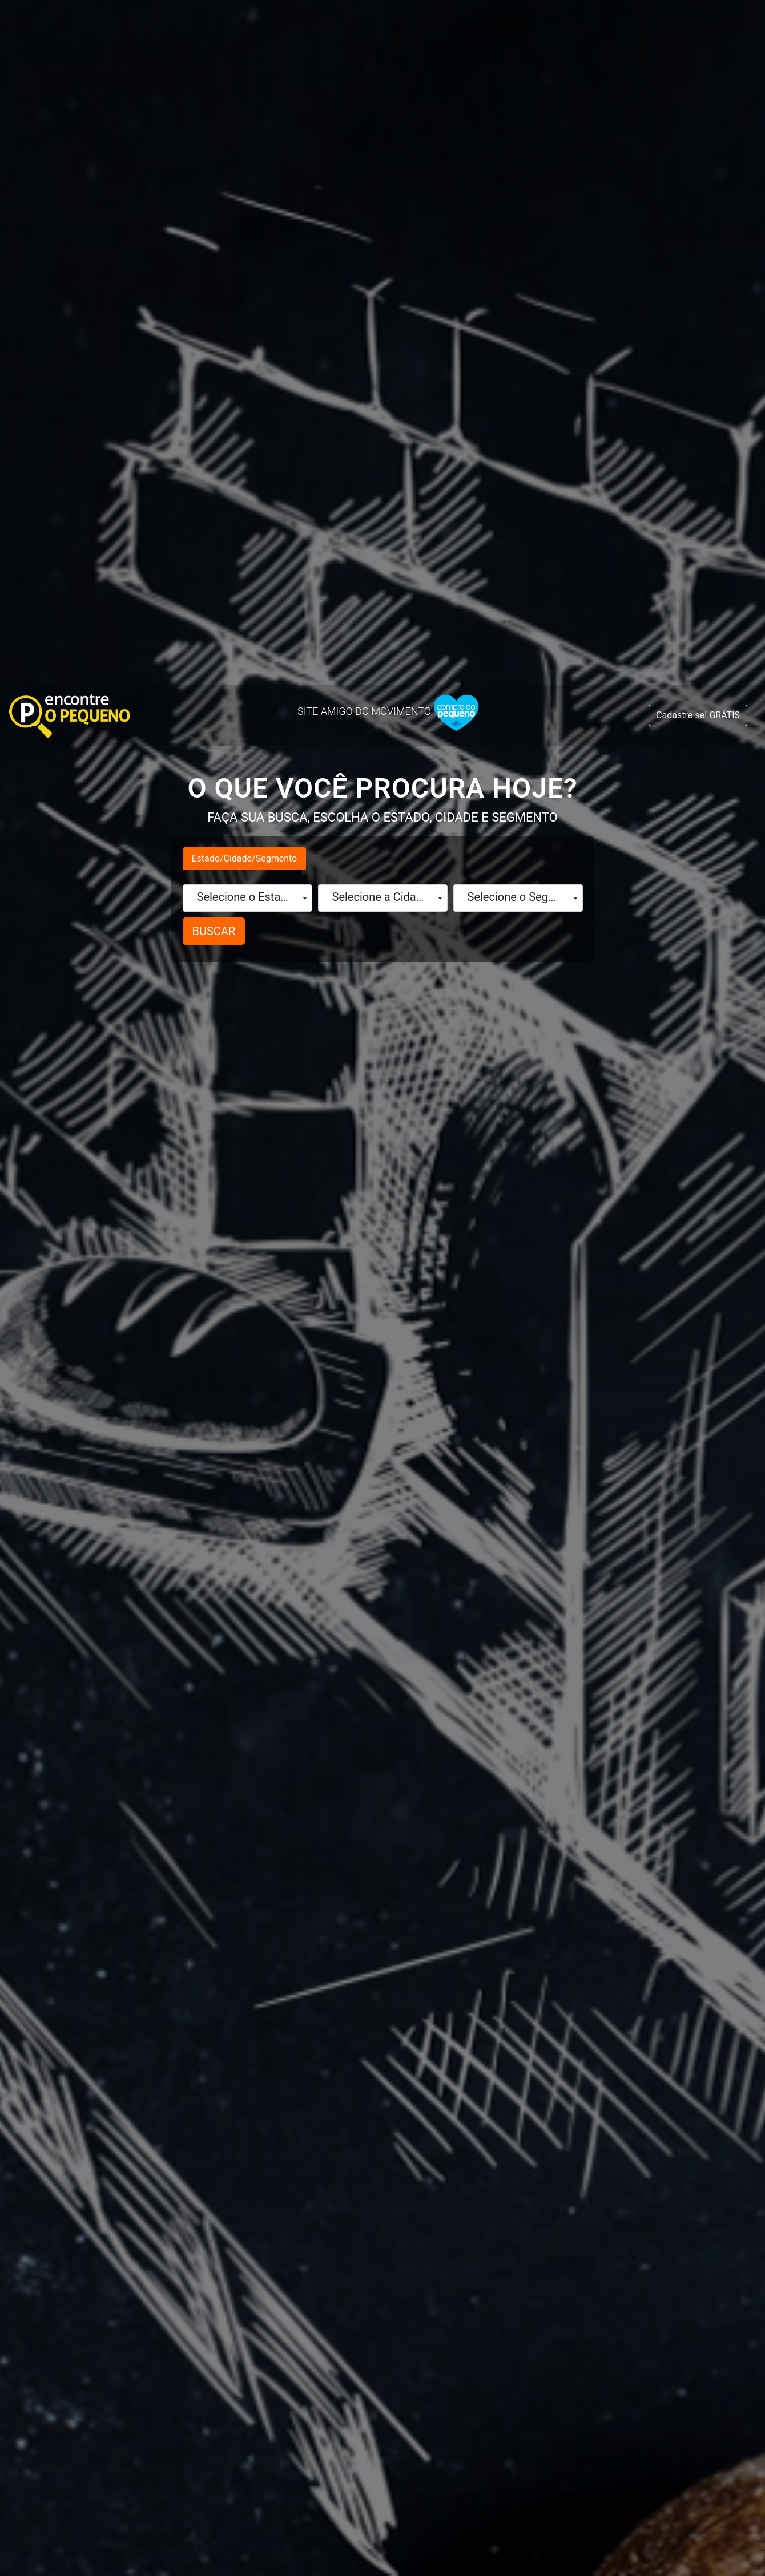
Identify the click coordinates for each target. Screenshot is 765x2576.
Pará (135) (321, 2058)
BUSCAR (214, 246)
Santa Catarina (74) (567, 2077)
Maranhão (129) (338, 1980)
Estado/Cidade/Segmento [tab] (244, 173)
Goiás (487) (107, 2135)
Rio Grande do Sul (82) (575, 2019)
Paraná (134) (329, 2097)
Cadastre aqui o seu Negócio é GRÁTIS (382, 2186)
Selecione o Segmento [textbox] (520, 212)
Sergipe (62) (543, 2116)
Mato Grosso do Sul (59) (364, 2019)
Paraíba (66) (327, 2077)
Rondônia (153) (552, 2038)
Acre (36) (101, 1980)
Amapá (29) (106, 2019)
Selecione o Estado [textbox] (245, 212)
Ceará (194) (108, 2077)
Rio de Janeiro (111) (567, 1980)
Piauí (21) (319, 2135)
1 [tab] (382, 2163)
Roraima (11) (545, 2058)
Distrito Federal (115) (140, 2097)
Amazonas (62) (117, 2038)
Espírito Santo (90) (131, 2116)
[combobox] (247, 213)
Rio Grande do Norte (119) (586, 2000)
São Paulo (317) (554, 2097)
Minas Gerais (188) (346, 2038)
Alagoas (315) (115, 2000)
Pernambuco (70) (341, 2116)
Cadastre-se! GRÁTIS (698, 30)
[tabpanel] (165, 2056)
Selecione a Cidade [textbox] (380, 212)
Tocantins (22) (552, 2135)
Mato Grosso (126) (346, 2000)
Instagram (592, 2392)
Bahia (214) (107, 2058)
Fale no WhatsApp (190, 2392)
